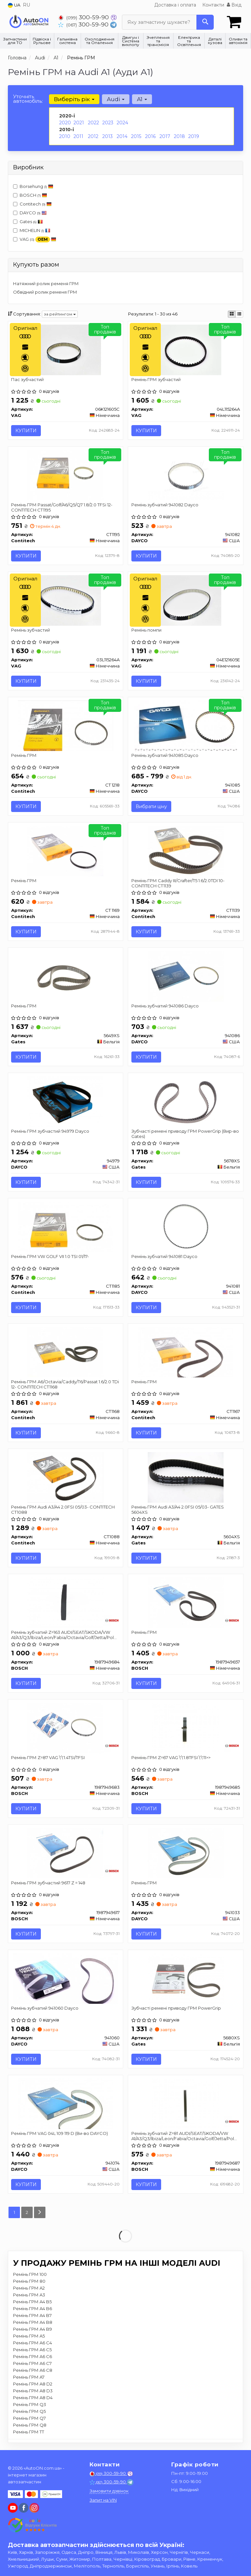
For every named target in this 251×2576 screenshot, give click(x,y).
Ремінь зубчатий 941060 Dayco (45, 2008)
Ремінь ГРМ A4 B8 (32, 2322)
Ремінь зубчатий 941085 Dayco (164, 755)
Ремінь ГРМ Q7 (29, 2418)
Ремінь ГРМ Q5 (29, 2412)
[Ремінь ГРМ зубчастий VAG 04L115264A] (185, 349)
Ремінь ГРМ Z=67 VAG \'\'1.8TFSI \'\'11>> (170, 1758)
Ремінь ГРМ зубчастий (156, 379)
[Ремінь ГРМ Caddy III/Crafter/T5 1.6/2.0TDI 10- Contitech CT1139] (186, 850)
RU (26, 5)
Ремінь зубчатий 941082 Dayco (164, 504)
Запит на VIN (103, 2500)
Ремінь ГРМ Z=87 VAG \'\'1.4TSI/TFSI (48, 1758)
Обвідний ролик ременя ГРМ (45, 292)
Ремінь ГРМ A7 (28, 2377)
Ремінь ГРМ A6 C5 (32, 2350)
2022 (93, 123)
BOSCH (33, 195)
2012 (93, 136)
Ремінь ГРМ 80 (29, 2281)
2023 (107, 123)
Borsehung (33, 186)
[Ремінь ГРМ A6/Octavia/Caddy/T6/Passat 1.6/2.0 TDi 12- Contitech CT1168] (65, 1352)
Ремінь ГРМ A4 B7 (32, 2316)
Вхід (234, 5)
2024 (122, 123)
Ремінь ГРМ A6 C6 (32, 2357)
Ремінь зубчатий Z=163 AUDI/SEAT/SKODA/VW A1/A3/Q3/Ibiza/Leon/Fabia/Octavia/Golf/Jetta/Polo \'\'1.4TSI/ (64, 1635)
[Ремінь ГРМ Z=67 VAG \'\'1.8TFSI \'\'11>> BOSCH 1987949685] (185, 1728)
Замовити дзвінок (109, 2490)
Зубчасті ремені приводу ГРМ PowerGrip (176, 2008)
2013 (107, 136)
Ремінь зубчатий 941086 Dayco (165, 1006)
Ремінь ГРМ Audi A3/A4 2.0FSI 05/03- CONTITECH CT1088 (63, 1510)
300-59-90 (84, 17)
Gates (31, 221)
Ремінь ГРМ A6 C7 (32, 2364)
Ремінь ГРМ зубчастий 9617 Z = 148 (48, 1883)
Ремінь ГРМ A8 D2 (32, 2384)
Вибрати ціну (151, 807)
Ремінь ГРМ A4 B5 (32, 2302)
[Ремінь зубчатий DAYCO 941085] (185, 725)
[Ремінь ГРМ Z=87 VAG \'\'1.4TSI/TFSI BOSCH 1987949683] (65, 1728)
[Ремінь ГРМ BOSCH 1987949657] (186, 1602)
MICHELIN (31, 230)
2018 (179, 136)
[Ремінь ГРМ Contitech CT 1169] (65, 850)
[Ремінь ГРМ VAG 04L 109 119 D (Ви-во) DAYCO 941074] (65, 2104)
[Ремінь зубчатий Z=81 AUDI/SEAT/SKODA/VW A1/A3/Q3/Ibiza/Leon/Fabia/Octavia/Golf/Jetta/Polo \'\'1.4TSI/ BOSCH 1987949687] (185, 2104)
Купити (26, 431)
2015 (136, 136)
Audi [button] (116, 99)
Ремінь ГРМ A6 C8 (32, 2370)
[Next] (39, 2213)
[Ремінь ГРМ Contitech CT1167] (185, 1352)
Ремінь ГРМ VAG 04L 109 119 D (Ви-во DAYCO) (59, 2134)
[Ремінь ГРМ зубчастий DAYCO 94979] (65, 1101)
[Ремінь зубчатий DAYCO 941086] (186, 976)
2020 (65, 123)
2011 (78, 136)
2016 (150, 136)
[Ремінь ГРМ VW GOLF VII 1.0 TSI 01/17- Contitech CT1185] (65, 1226)
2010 (64, 136)
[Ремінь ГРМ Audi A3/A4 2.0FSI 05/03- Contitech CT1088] (65, 1477)
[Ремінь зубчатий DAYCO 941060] (65, 1978)
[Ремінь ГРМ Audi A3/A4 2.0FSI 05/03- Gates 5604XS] (186, 1477)
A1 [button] (142, 99)
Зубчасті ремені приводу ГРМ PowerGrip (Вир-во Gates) (185, 1134)
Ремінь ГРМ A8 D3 (33, 2391)
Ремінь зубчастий (30, 630)
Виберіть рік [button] (74, 99)
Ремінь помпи (146, 630)
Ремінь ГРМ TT (28, 2432)
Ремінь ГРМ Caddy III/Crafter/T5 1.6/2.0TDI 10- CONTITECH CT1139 (178, 883)
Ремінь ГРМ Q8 (29, 2425)
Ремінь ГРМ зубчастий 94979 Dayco (50, 1131)
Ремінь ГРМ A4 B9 (32, 2329)
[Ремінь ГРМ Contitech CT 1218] (65, 725)
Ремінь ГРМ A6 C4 (32, 2343)
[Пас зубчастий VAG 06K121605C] (65, 349)
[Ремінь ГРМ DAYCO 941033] (186, 1853)
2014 (122, 136)
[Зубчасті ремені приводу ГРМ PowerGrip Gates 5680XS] (186, 1978)
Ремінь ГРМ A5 (29, 2336)
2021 (79, 123)
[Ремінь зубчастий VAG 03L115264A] (65, 600)
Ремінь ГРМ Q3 (29, 2405)
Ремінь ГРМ (24, 755)
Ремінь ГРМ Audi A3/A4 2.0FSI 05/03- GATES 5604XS (177, 1510)
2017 (164, 136)
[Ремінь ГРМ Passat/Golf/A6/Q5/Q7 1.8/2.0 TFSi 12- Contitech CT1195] (65, 474)
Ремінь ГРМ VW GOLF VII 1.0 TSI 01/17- (50, 1256)
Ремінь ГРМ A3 (29, 2295)
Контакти (213, 5)
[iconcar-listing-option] (239, 314)
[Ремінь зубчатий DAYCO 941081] (186, 1226)
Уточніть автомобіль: (28, 98)
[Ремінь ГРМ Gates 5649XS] (65, 976)
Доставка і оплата (175, 5)
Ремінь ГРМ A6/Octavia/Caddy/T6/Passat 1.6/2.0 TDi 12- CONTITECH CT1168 (65, 1384)
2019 (193, 136)
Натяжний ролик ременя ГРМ (46, 283)
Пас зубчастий (27, 379)
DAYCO (30, 212)
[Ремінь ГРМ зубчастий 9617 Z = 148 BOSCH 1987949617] (65, 1853)
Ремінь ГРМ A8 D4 (33, 2398)
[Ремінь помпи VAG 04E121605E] (185, 600)
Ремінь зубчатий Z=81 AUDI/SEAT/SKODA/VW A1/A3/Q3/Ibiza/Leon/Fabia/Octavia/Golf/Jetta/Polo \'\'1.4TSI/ (184, 2136)
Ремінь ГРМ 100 (30, 2274)
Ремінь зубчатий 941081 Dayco (164, 1256)
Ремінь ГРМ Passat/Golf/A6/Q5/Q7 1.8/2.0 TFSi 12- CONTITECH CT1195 (62, 507)
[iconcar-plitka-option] (232, 314)
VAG (34, 240)
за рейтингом (60, 314)
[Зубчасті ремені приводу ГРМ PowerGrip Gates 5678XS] (186, 1101)
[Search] (205, 22)
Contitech (32, 204)
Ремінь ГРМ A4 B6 (32, 2309)
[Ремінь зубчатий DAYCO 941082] (186, 474)
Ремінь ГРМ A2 (29, 2288)
